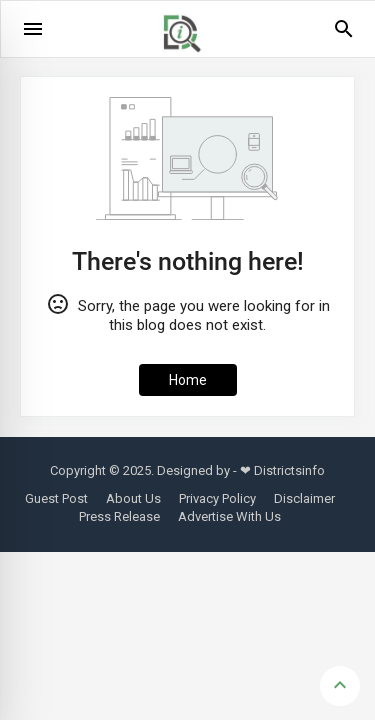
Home (188, 380)
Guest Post (56, 498)
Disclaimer (304, 498)
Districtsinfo (289, 470)
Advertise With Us (229, 516)
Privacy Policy (217, 498)
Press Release (119, 516)
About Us (133, 498)
